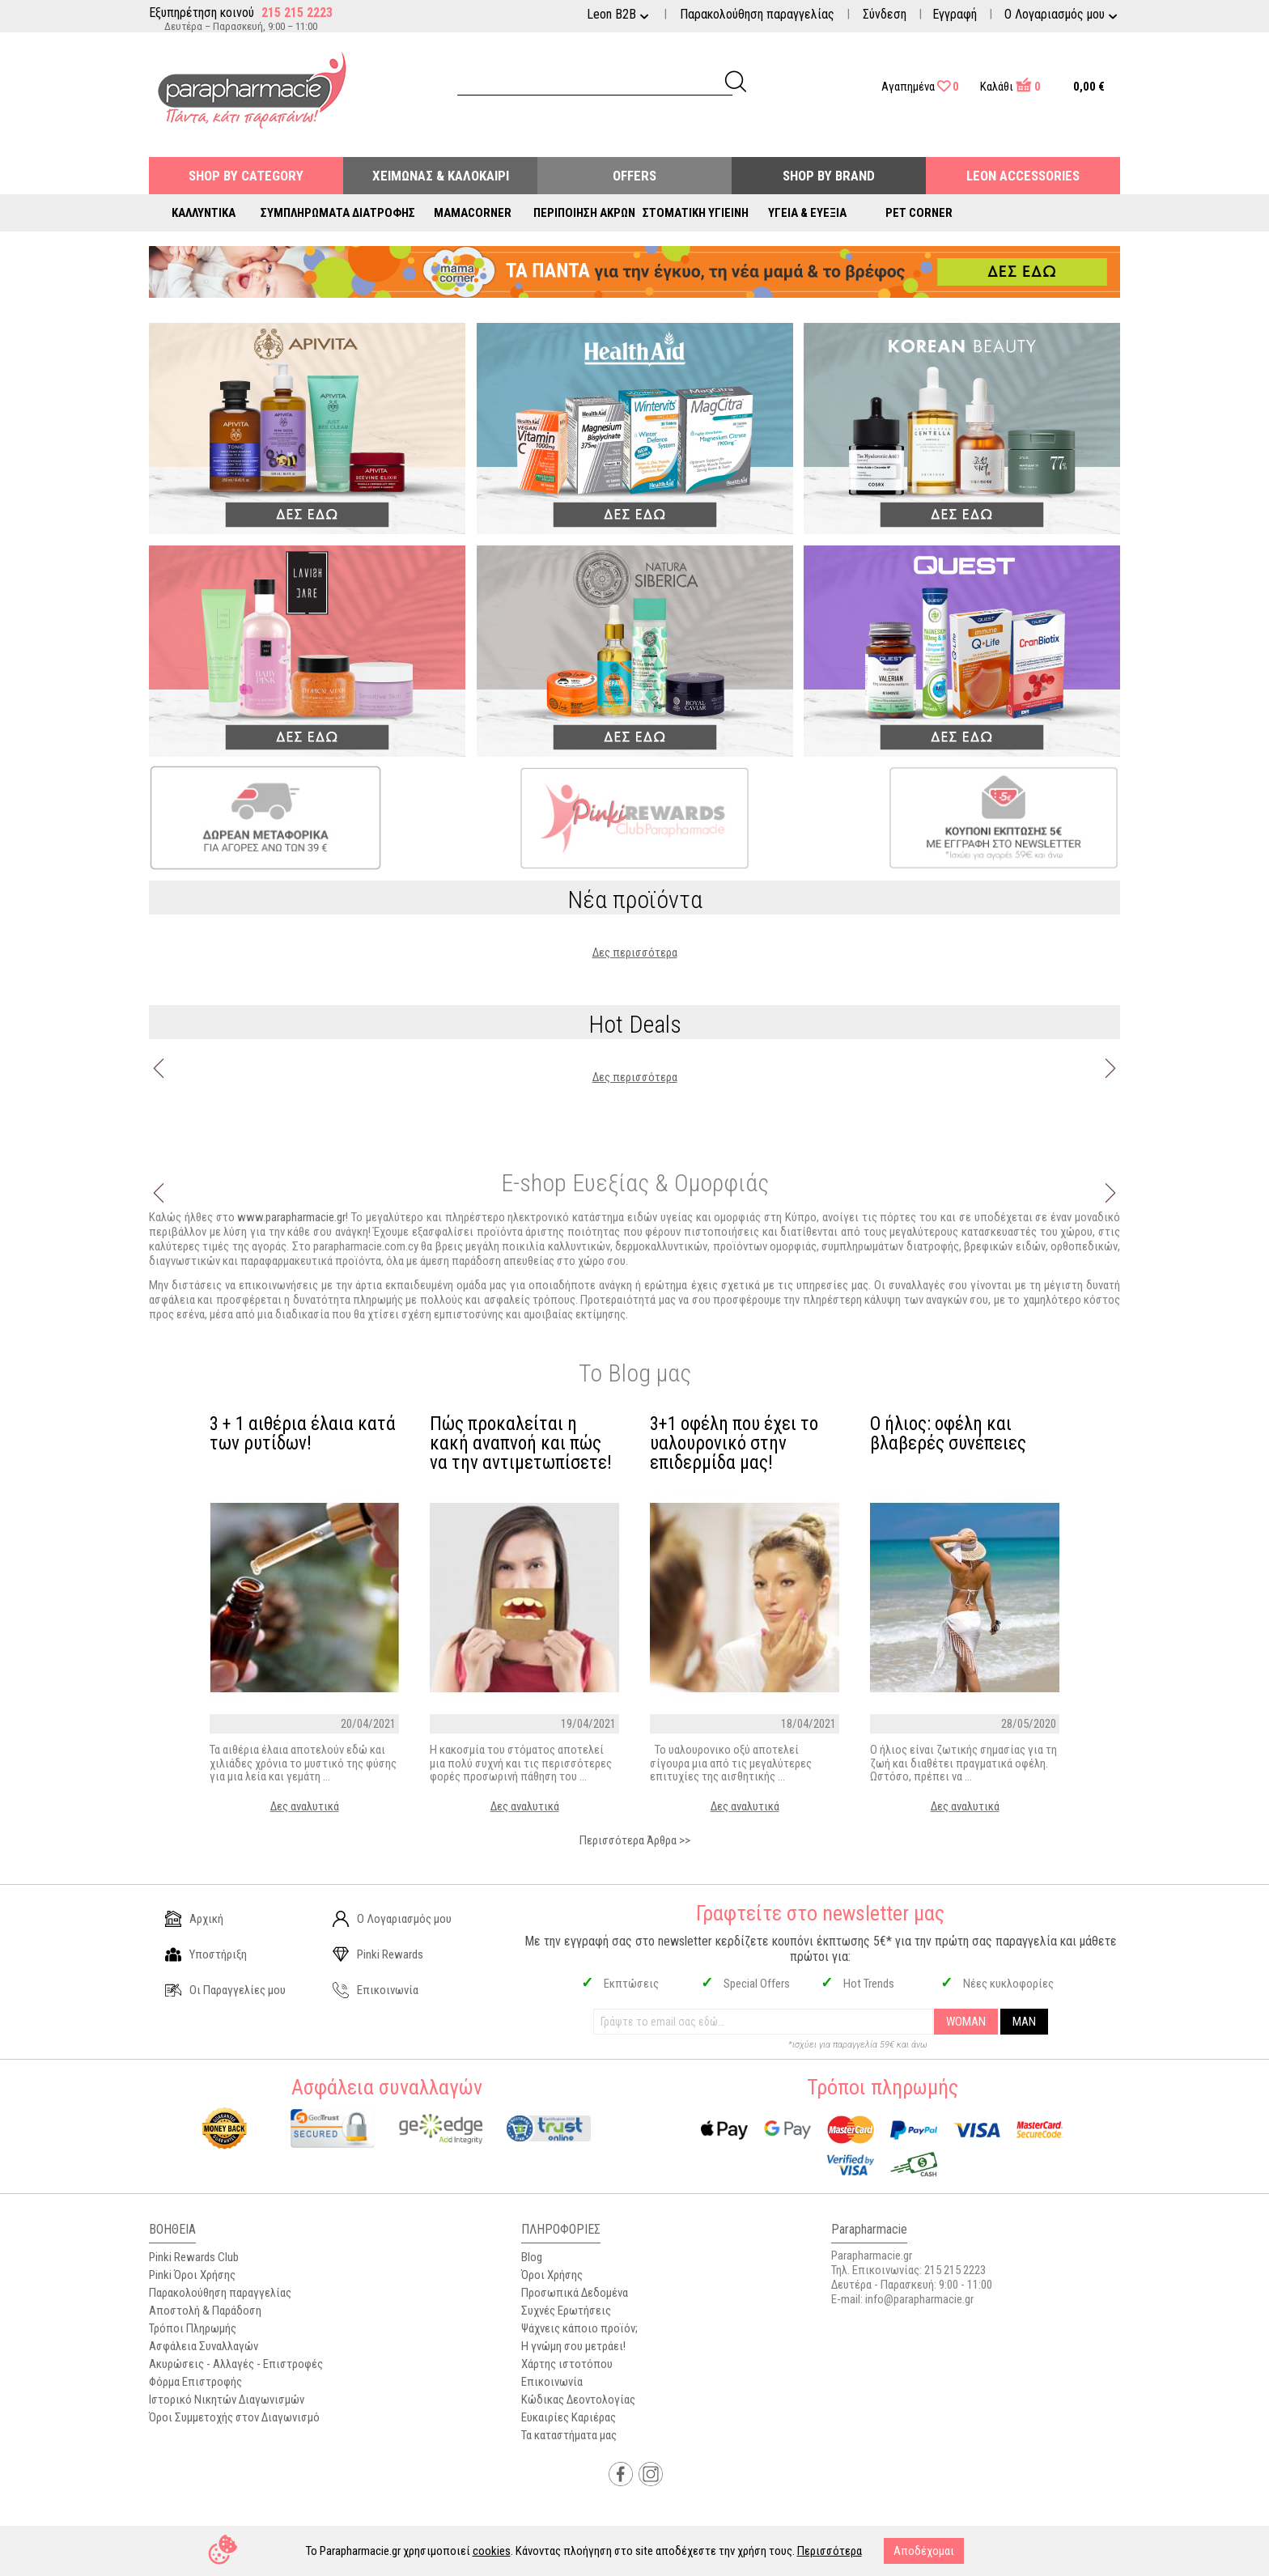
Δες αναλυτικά (304, 1806)
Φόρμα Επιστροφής (195, 2381)
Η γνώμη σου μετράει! (573, 2346)
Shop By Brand (829, 176)
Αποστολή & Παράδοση (205, 2310)
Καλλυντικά (204, 213)
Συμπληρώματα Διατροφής (338, 213)
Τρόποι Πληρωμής (192, 2328)
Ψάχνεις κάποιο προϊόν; (579, 2328)
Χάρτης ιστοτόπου (567, 2364)
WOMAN (966, 2021)
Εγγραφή (954, 14)
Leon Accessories (1023, 176)
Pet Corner (919, 213)
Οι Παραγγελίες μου (225, 1990)
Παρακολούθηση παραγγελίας (757, 14)
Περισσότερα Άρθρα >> (634, 1840)
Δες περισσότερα (634, 952)
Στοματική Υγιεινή (696, 213)
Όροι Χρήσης (552, 2275)
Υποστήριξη (206, 1954)
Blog (531, 2257)
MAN (1024, 2021)
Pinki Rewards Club (194, 2257)
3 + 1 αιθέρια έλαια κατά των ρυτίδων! (303, 1434)
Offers (634, 176)
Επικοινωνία (375, 1990)
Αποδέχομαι (923, 2551)
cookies (492, 2551)
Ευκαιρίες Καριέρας (568, 2417)
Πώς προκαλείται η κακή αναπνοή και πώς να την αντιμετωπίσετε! (521, 1444)
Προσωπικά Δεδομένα (574, 2292)
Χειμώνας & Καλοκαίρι (440, 176)
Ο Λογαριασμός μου (392, 1919)
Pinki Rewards (378, 1954)
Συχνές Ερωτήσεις (566, 2310)
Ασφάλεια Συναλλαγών (203, 2346)
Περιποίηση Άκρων (584, 213)
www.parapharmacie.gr (291, 1217)
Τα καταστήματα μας (569, 2435)
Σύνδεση (884, 14)
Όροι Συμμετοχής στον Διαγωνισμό (234, 2417)
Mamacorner (472, 213)
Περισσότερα (829, 2551)
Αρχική (194, 1919)
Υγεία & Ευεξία (807, 213)
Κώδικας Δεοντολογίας (578, 2399)
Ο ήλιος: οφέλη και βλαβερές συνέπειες (948, 1434)
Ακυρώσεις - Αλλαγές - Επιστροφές (236, 2364)
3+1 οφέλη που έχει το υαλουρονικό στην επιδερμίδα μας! (734, 1444)
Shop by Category (246, 176)
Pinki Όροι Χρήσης (192, 2275)
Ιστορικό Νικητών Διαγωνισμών (226, 2399)
